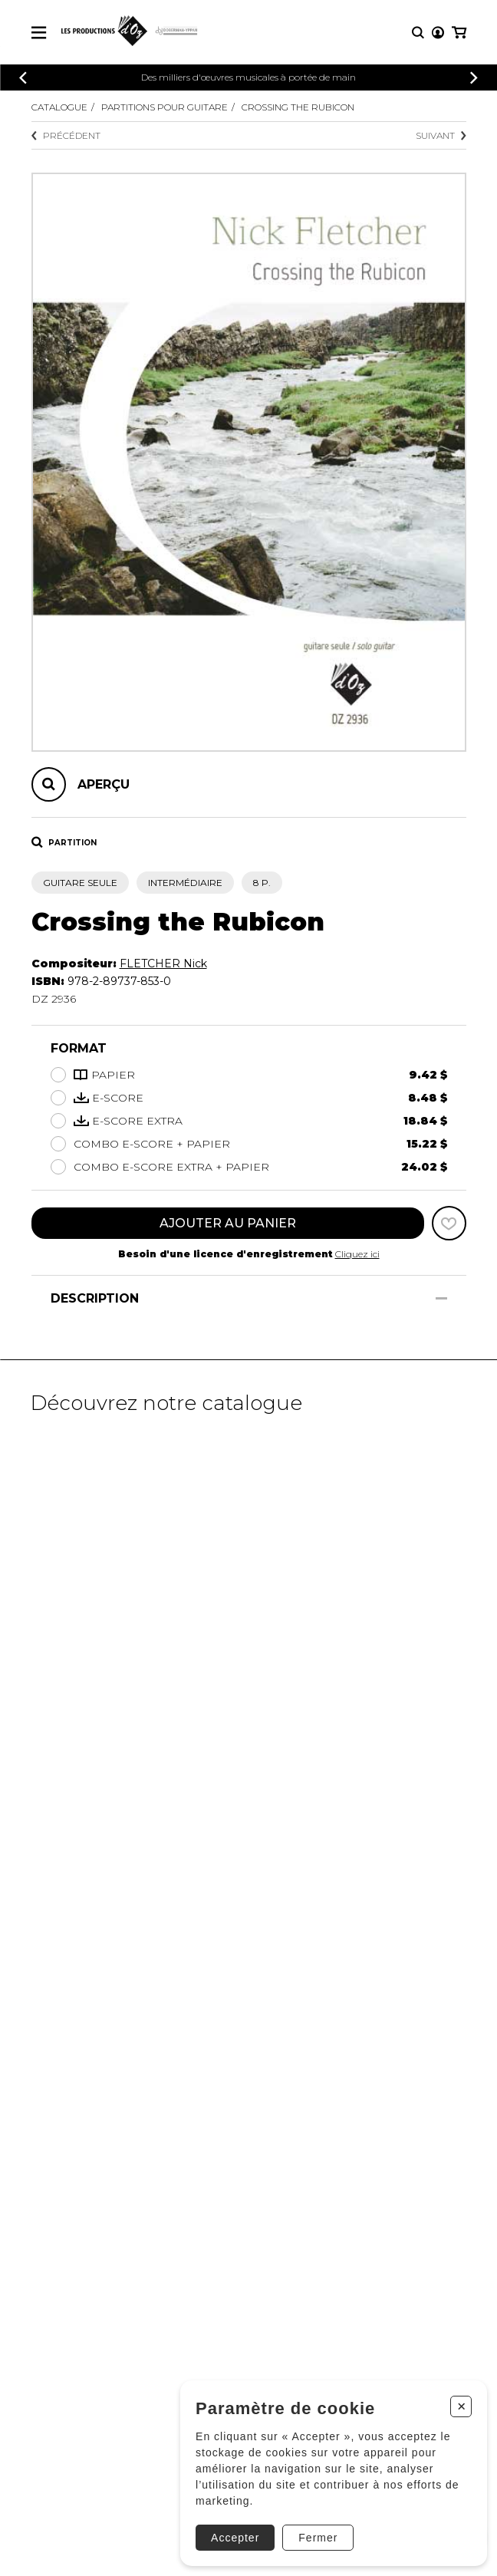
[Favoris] (449, 1223)
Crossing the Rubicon (298, 107)
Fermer (317, 2538)
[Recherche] (418, 32)
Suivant (441, 135)
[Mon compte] (438, 32)
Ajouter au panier (228, 1223)
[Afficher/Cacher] (441, 1298)
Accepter (235, 2538)
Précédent (65, 135)
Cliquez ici (357, 1254)
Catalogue (59, 107)
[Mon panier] (459, 32)
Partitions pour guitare (164, 107)
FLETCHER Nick (163, 963)
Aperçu (103, 784)
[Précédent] (23, 78)
